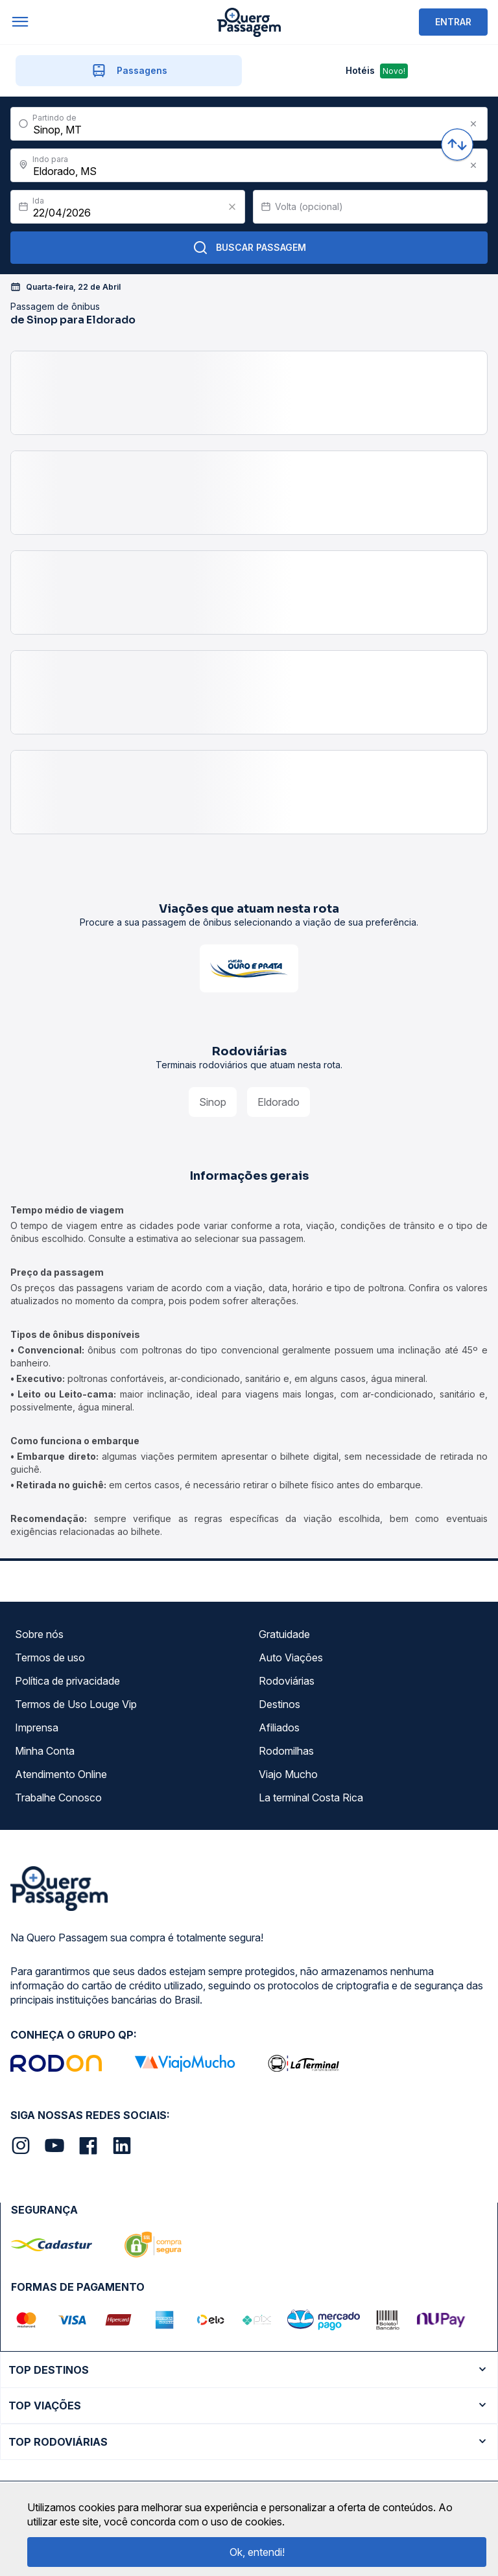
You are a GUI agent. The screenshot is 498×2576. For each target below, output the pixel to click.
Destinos (279, 1704)
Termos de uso (50, 1657)
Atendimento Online (61, 1774)
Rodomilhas (286, 1750)
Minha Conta (45, 1750)
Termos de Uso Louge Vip (76, 1704)
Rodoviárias (286, 1680)
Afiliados (279, 1727)
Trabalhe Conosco (58, 1797)
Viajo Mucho (288, 1774)
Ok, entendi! (257, 2552)
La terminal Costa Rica (311, 1797)
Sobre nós (39, 1634)
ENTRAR (453, 21)
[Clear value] (232, 207)
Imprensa (36, 1727)
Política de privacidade (67, 1680)
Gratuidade (284, 1634)
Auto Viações (291, 1657)
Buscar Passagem (249, 247)
